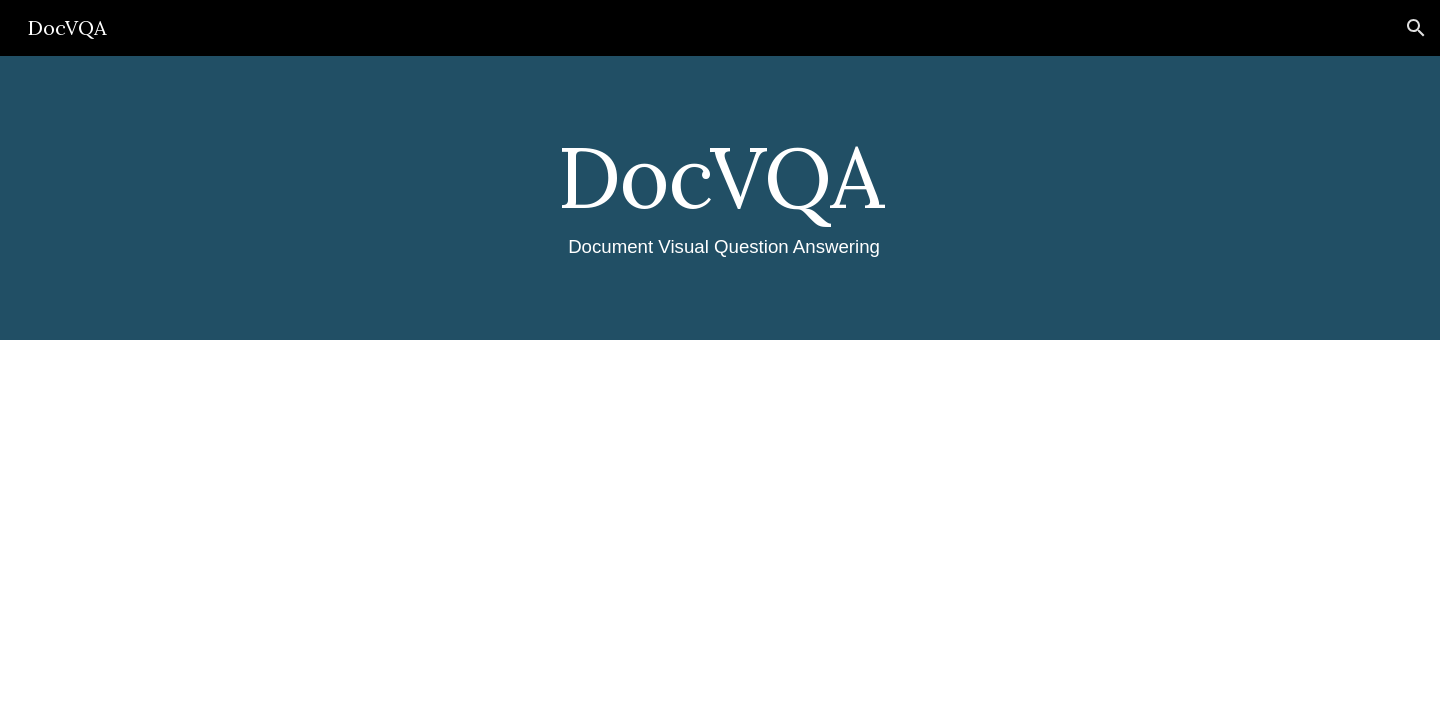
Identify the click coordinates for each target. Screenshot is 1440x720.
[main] (720, 198)
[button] (1416, 28)
